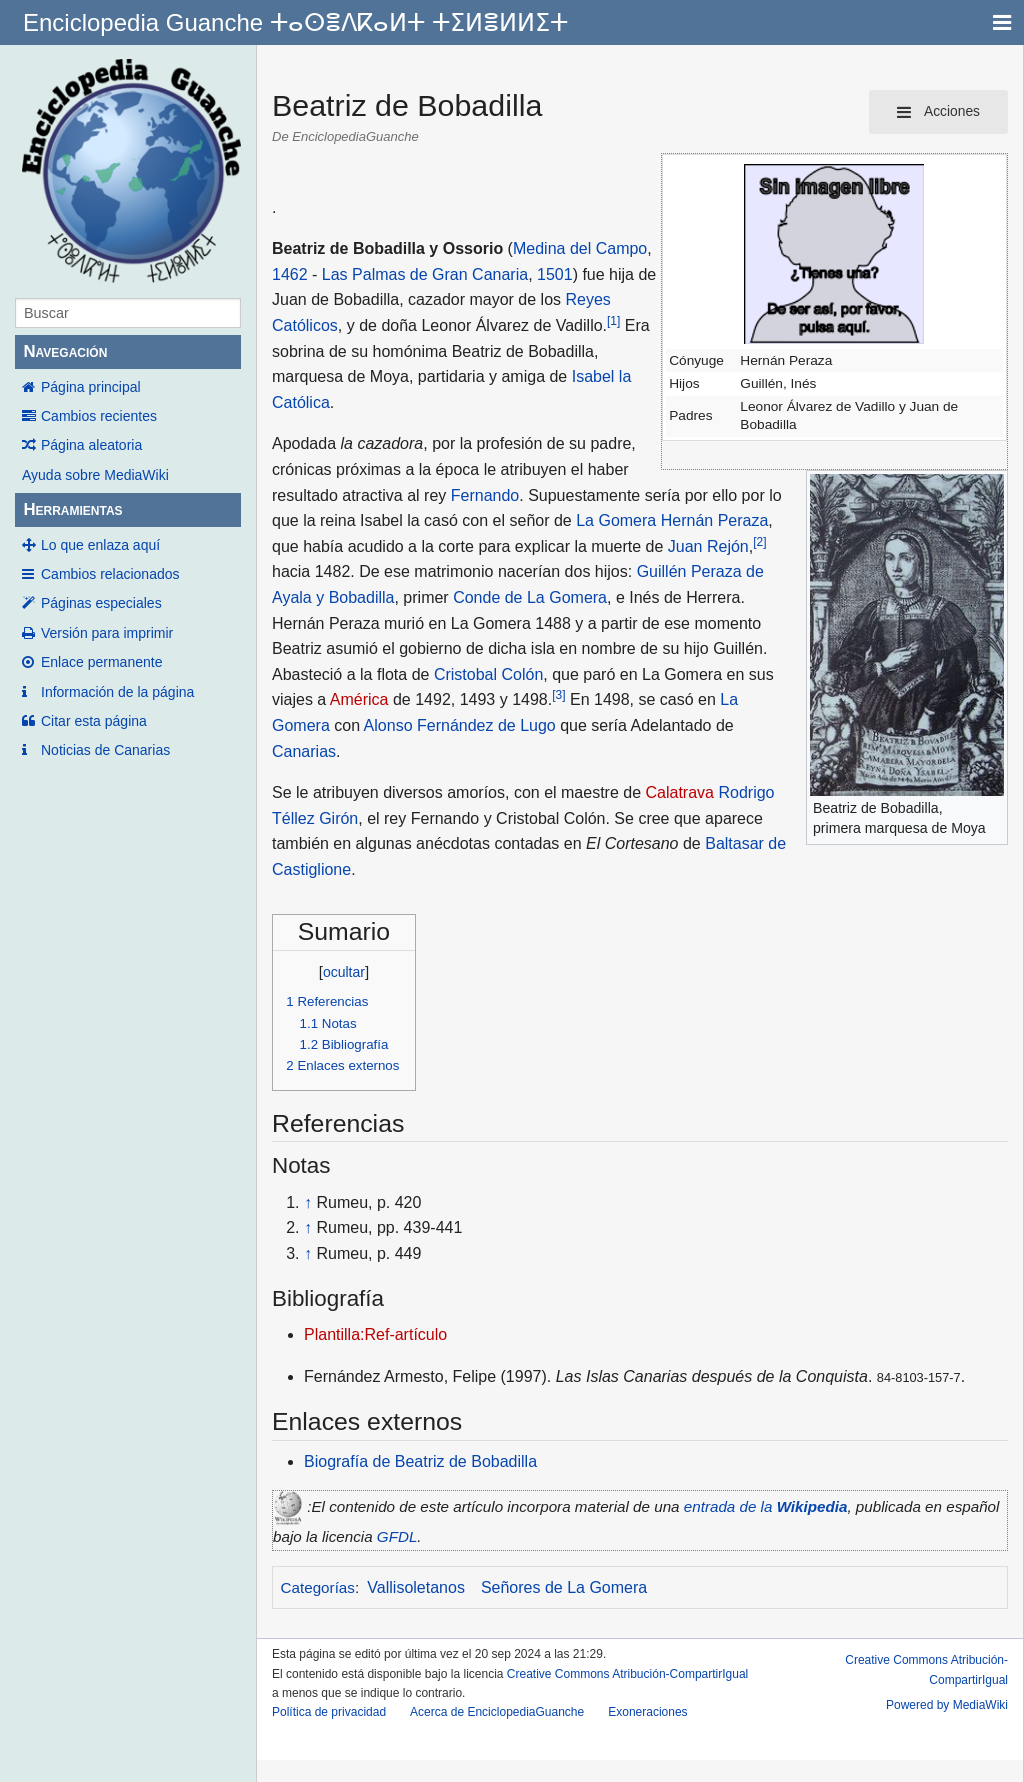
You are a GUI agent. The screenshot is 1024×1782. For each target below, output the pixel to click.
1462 (290, 274)
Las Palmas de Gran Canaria (425, 274)
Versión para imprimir (107, 633)
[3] (558, 695)
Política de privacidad (329, 1712)
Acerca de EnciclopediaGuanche (497, 1712)
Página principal (91, 387)
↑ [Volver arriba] (308, 1202)
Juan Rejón (708, 546)
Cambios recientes (99, 416)
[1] (613, 321)
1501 (555, 274)
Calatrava (680, 792)
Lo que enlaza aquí (100, 545)
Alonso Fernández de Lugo (460, 725)
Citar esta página (94, 721)
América (359, 699)
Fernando (485, 495)
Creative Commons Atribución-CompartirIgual (627, 1674)
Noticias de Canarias (105, 750)
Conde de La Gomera (530, 597)
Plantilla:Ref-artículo (375, 1334)
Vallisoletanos (416, 1587)
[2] (759, 542)
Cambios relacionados (110, 574)
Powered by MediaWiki (947, 1705)
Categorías (318, 1587)
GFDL (397, 1536)
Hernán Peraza (715, 520)
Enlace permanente (101, 662)
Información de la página (117, 692)
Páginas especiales (101, 603)
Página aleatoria (91, 445)
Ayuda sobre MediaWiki (95, 475)
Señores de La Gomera (564, 1587)
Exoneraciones (647, 1712)
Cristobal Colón (488, 674)
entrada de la (766, 1506)
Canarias (304, 751)
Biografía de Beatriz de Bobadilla (420, 1461)
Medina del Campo (580, 248)
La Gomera (616, 520)
